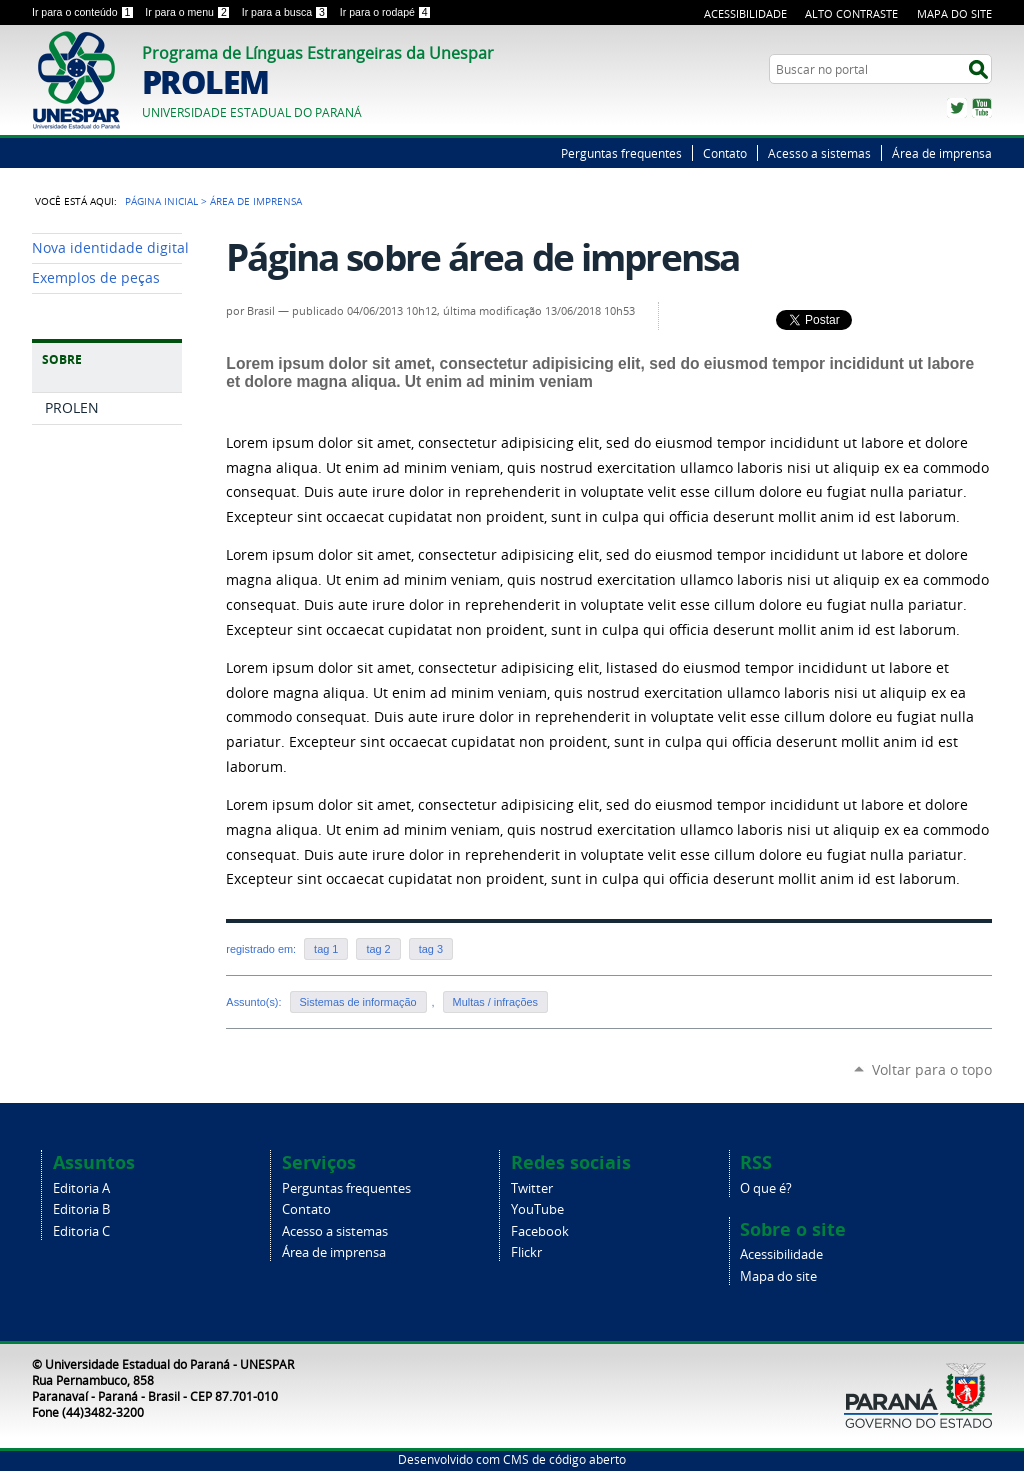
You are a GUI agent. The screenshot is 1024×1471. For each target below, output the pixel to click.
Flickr (526, 1252)
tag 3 (431, 949)
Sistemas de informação (358, 1002)
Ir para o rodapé (386, 12)
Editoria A (81, 1188)
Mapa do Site (954, 13)
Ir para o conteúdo (84, 12)
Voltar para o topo (932, 1069)
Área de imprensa (942, 153)
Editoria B (81, 1209)
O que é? (766, 1188)
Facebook (540, 1231)
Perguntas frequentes (621, 153)
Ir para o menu (189, 12)
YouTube (982, 108)
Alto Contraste (851, 13)
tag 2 (378, 949)
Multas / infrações (495, 1002)
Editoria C (81, 1231)
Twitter (957, 108)
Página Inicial (161, 201)
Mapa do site (778, 1276)
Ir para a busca (287, 12)
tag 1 (326, 949)
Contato (725, 153)
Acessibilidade (745, 13)
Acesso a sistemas (819, 153)
